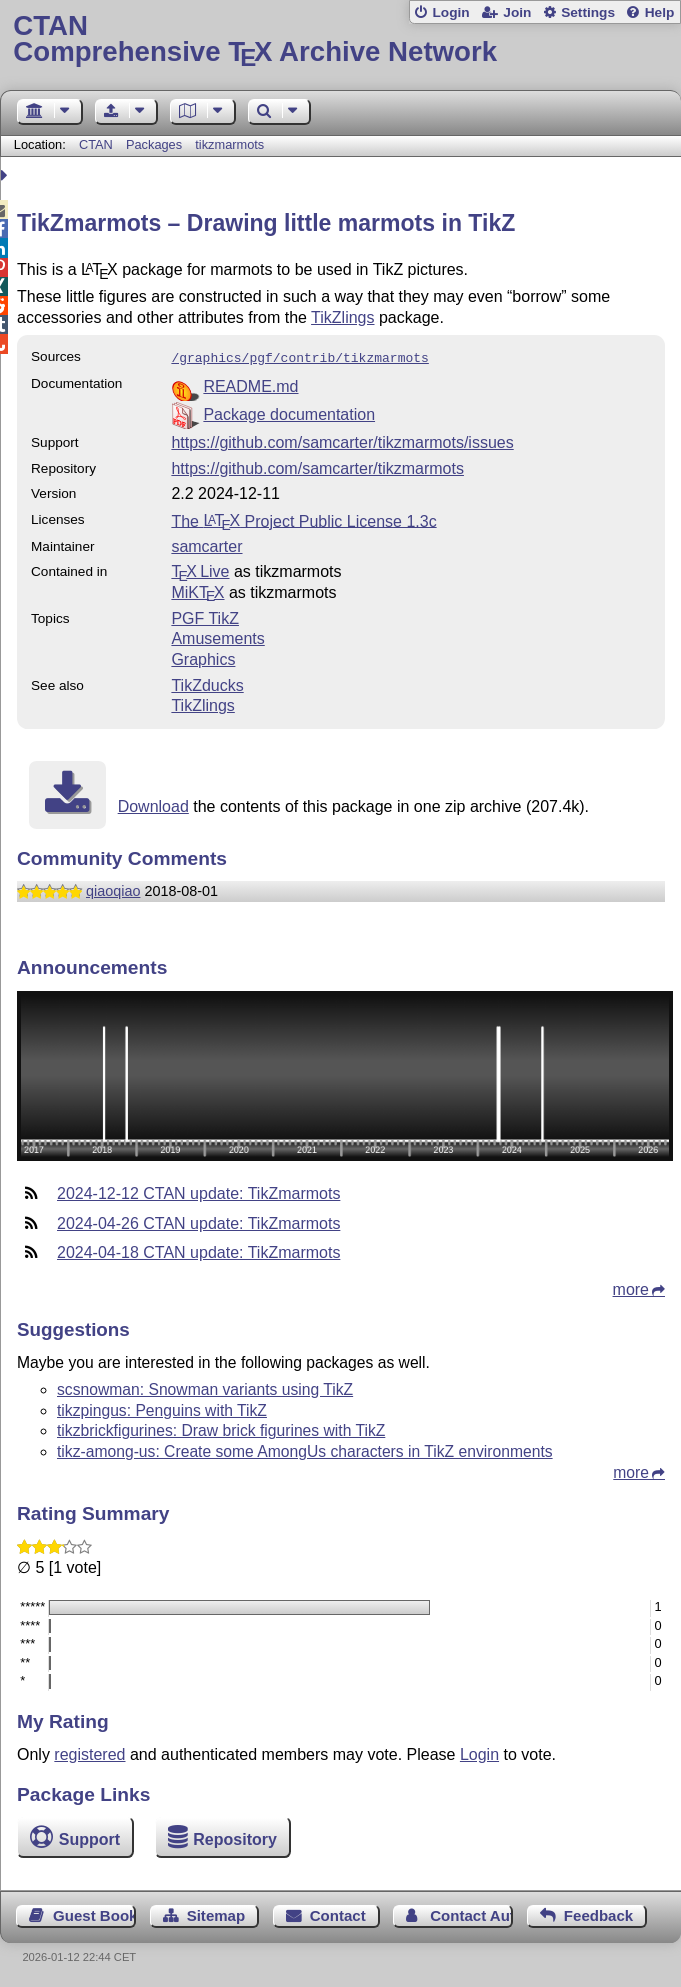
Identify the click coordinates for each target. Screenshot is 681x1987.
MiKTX (197, 590)
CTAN (96, 144)
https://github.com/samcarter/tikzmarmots (317, 466)
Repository (235, 1837)
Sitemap (216, 1913)
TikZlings (342, 317)
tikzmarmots (229, 144)
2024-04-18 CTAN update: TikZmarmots (198, 1250)
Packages (156, 144)
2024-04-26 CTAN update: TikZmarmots (198, 1221)
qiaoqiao (113, 889)
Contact (338, 1913)
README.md (250, 384)
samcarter (206, 544)
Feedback (598, 1913)
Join (517, 12)
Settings (588, 12)
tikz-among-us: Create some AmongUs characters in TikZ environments (305, 1449)
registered (89, 1752)
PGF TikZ (205, 616)
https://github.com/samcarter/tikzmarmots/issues (342, 440)
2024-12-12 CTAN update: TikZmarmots (198, 1191)
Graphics (203, 657)
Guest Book (94, 1913)
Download (153, 804)
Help (660, 12)
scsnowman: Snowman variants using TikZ (205, 1387)
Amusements (217, 636)
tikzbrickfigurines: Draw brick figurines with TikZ (221, 1428)
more (631, 1287)
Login (450, 12)
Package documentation (289, 412)
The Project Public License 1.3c (303, 518)
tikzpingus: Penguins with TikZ (162, 1408)
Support (89, 1837)
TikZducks (207, 683)
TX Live (200, 569)
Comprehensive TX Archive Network (340, 39)
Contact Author (471, 1913)
